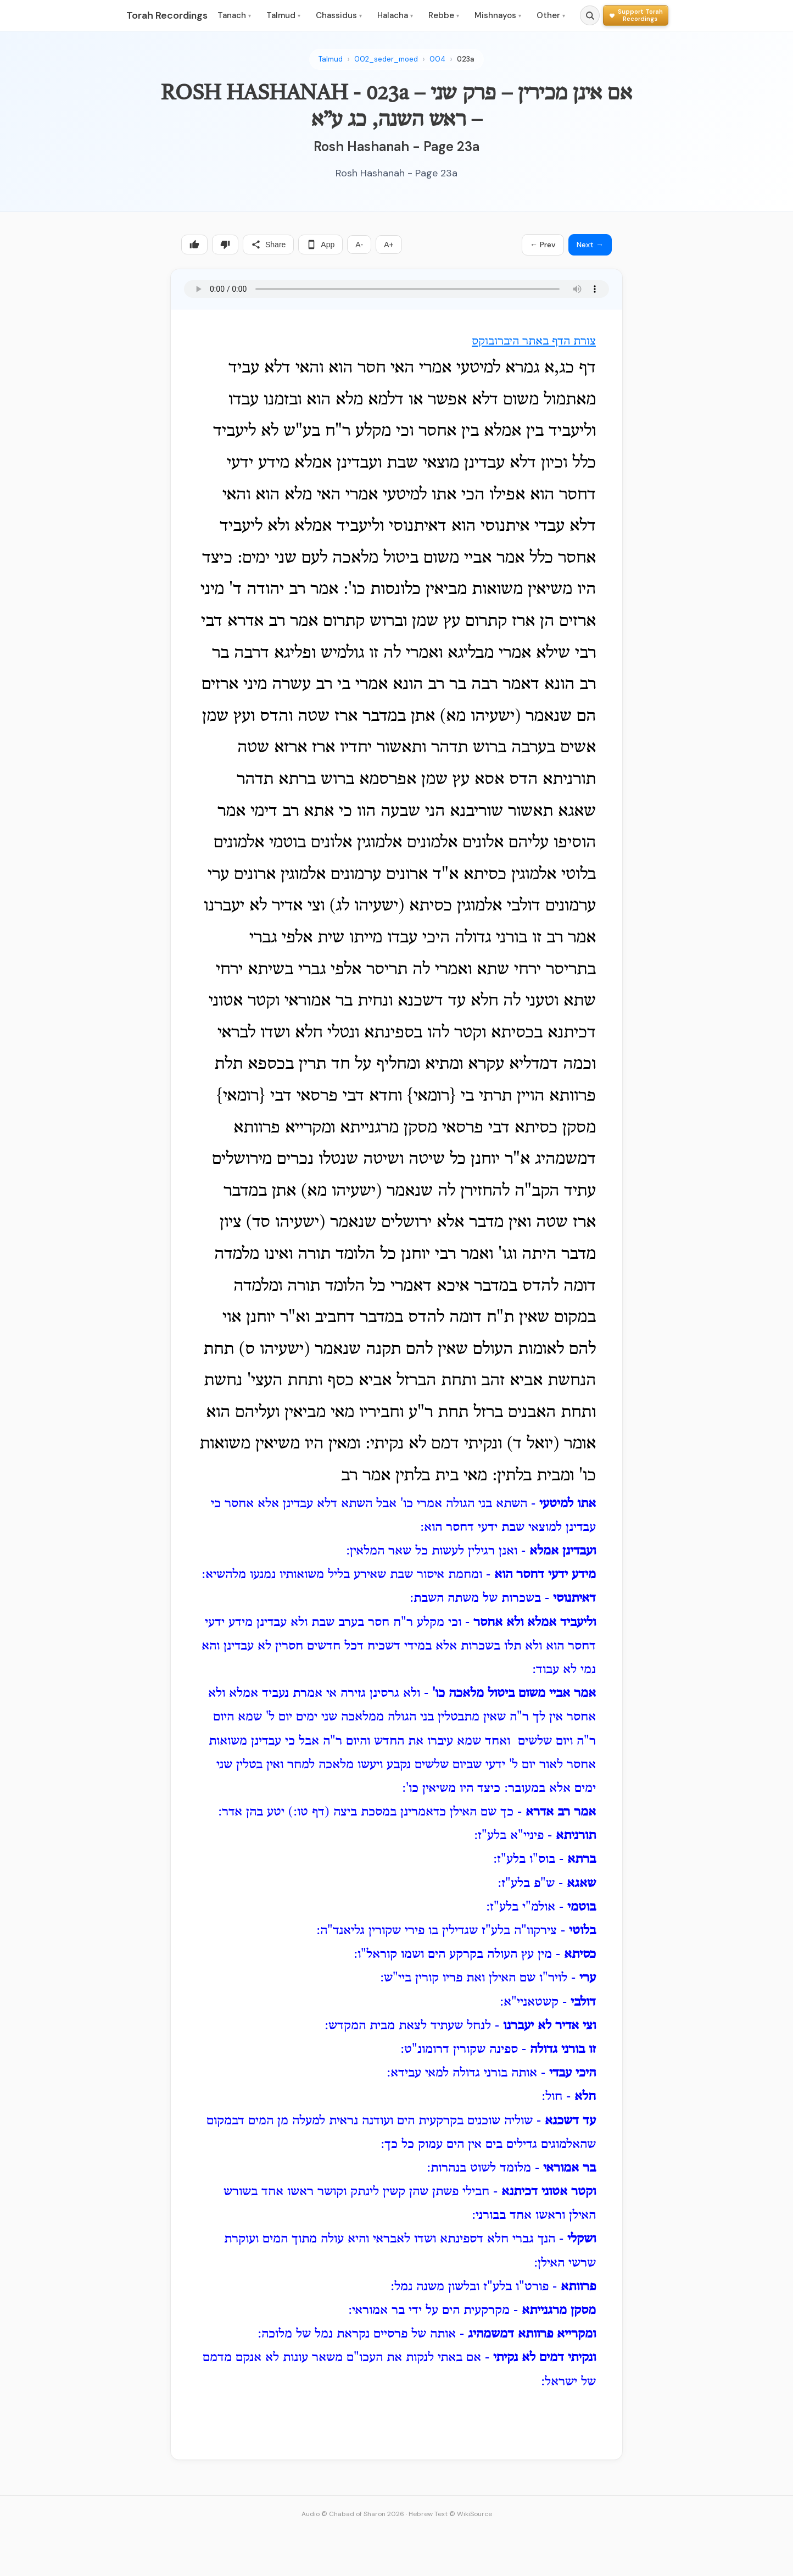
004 (437, 59)
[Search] (590, 15)
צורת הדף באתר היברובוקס (534, 342)
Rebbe (443, 15)
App (320, 244)
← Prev (543, 244)
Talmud (283, 15)
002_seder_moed (386, 59)
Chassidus (339, 15)
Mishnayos (497, 15)
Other (551, 15)
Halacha (395, 15)
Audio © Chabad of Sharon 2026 (352, 2514)
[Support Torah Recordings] (635, 15)
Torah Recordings (167, 15)
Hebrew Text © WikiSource (450, 2514)
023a (465, 59)
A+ (389, 244)
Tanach (234, 15)
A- (359, 244)
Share (268, 244)
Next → (590, 244)
